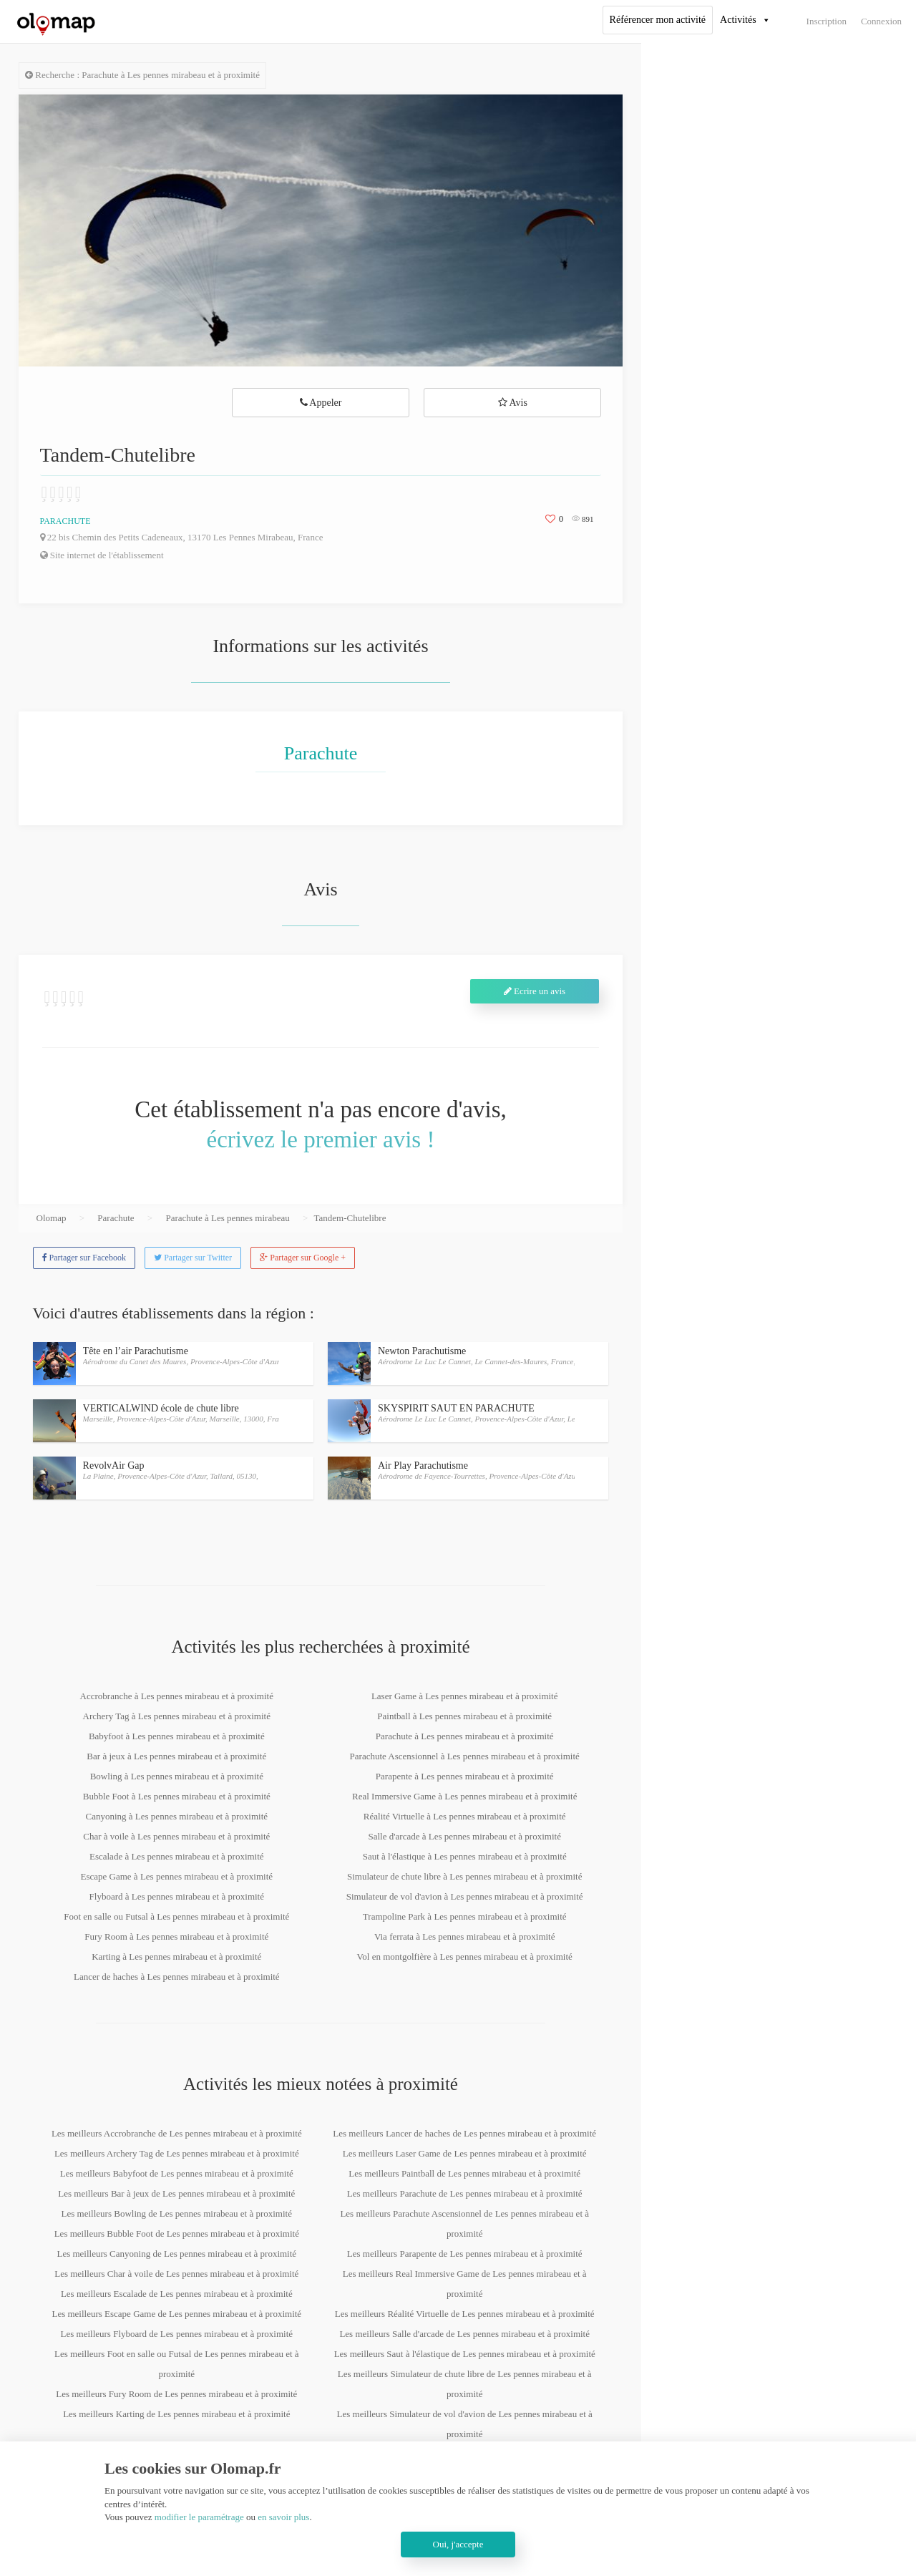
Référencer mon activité (658, 19)
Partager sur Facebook (84, 1258)
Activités (738, 19)
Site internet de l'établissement (102, 555)
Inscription (827, 21)
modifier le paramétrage (199, 2517)
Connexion (881, 21)
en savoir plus (283, 2517)
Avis (512, 402)
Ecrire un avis (534, 991)
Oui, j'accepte (458, 2544)
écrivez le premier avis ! (321, 1139)
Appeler (321, 402)
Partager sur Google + (303, 1258)
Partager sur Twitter (193, 1258)
